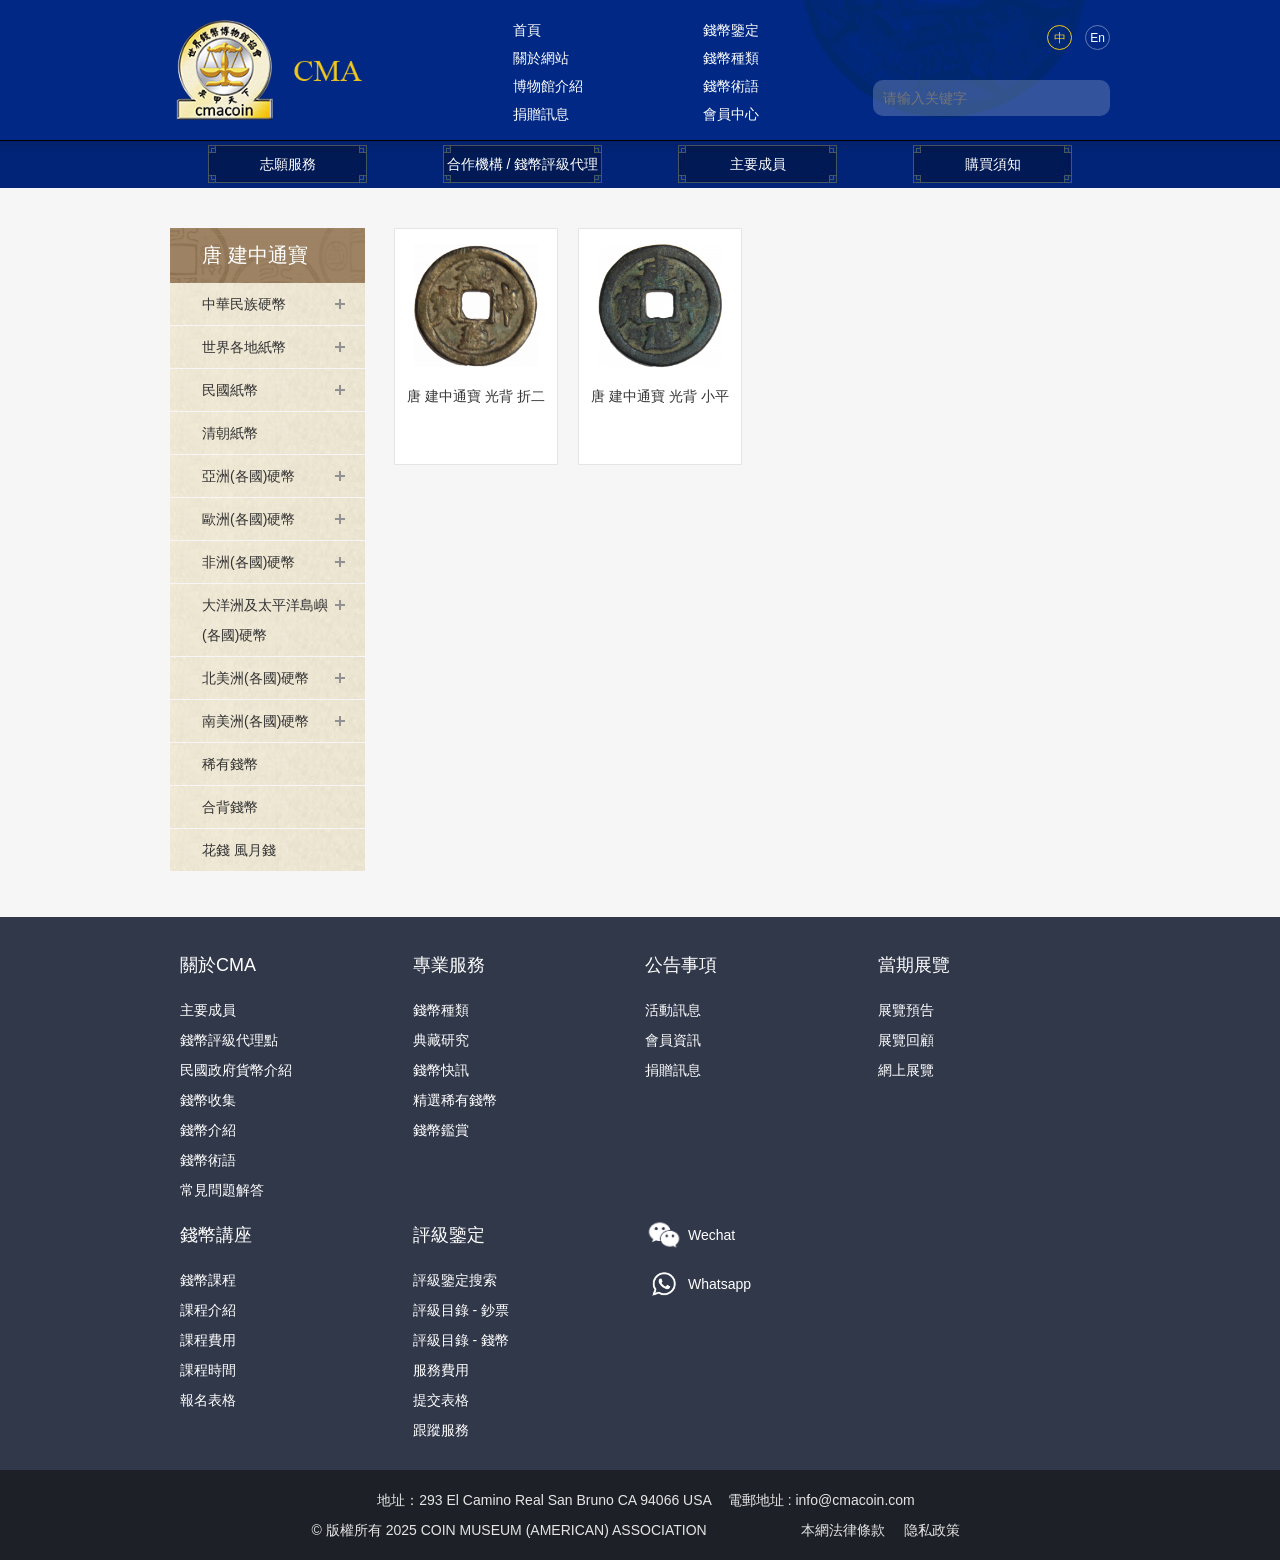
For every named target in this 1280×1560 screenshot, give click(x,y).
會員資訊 (673, 1040)
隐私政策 (932, 1530)
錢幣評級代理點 (229, 1040)
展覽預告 (906, 1010)
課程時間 (208, 1370)
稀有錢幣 (230, 764)
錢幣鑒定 (731, 30)
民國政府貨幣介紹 (236, 1070)
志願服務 (288, 164)
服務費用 (441, 1370)
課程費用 (208, 1340)
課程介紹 (208, 1310)
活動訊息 (673, 1010)
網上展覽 (906, 1070)
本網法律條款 (843, 1530)
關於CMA (218, 965)
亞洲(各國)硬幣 (248, 476)
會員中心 (731, 114)
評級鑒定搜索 (455, 1280)
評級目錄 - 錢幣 (461, 1340)
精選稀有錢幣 (455, 1100)
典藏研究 (441, 1040)
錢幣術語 (731, 86)
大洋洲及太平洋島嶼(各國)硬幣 (265, 620)
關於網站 (541, 58)
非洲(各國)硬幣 (248, 562)
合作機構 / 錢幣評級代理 (523, 164)
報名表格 (208, 1400)
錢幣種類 (731, 58)
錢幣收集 (208, 1100)
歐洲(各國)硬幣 (248, 519)
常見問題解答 (222, 1190)
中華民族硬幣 (244, 304)
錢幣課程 (208, 1280)
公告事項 (681, 965)
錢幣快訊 (441, 1070)
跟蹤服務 (441, 1430)
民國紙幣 (230, 390)
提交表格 (441, 1400)
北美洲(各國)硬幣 (255, 678)
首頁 (527, 30)
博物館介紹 (548, 86)
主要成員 (758, 164)
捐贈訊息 (541, 114)
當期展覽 (914, 965)
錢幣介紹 (208, 1130)
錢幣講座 (216, 1235)
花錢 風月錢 (239, 850)
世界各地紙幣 (244, 347)
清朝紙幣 (230, 433)
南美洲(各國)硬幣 (255, 721)
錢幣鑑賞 (441, 1130)
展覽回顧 (906, 1040)
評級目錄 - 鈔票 (461, 1310)
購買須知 (993, 164)
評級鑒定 (449, 1235)
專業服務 (449, 965)
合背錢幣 (230, 807)
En (1097, 38)
